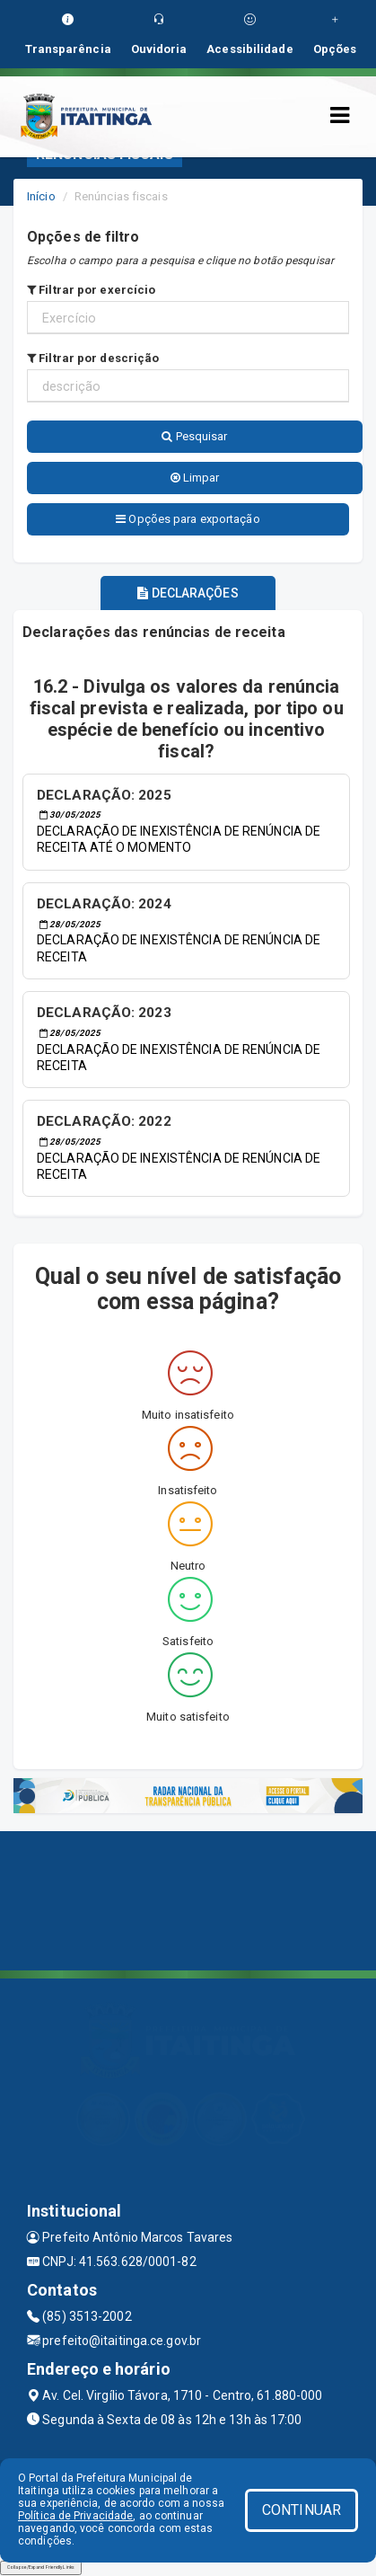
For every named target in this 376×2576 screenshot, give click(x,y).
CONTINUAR (301, 2509)
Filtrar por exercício (91, 290)
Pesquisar (194, 436)
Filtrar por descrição (93, 358)
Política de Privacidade (75, 2516)
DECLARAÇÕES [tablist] (187, 593)
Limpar (195, 477)
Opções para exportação (187, 519)
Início (41, 196)
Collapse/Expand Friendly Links (40, 2567)
